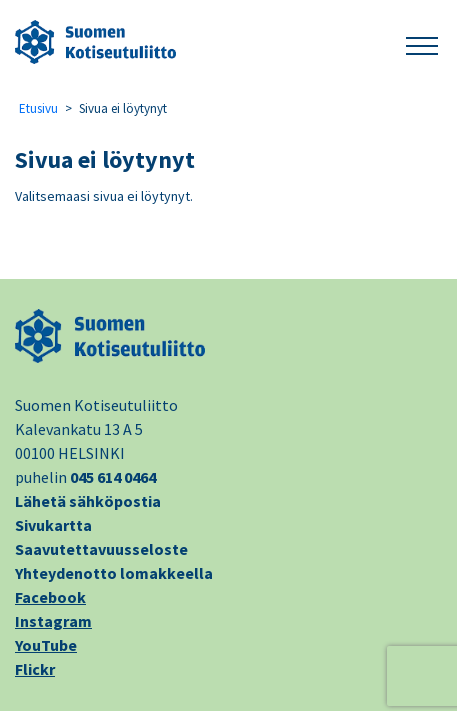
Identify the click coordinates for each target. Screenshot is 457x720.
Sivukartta (53, 525)
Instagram (53, 621)
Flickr (35, 669)
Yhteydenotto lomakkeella (114, 573)
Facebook (50, 597)
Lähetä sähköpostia (88, 501)
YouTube (46, 645)
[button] (422, 42)
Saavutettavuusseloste (101, 549)
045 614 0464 (113, 477)
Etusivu (38, 108)
